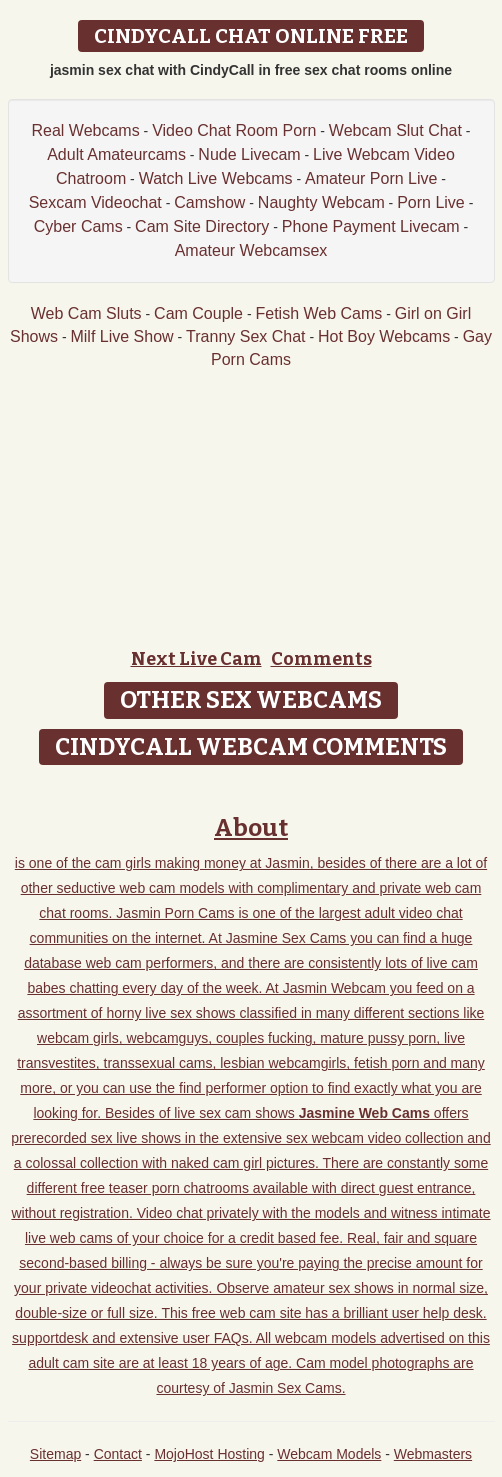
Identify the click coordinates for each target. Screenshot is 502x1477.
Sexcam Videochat (95, 202)
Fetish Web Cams (318, 313)
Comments (321, 659)
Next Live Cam (196, 659)
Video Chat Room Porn (234, 130)
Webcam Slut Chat (395, 130)
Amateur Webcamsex (251, 250)
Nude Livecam (249, 154)
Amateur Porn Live (371, 178)
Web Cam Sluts (86, 313)
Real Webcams (86, 130)
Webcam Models (329, 1454)
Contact (118, 1454)
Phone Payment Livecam (371, 226)
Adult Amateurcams (116, 154)
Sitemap (55, 1454)
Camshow (209, 202)
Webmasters (433, 1454)
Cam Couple (198, 313)
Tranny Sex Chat (245, 336)
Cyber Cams (78, 226)
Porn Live (431, 202)
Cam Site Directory (202, 226)
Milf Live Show (121, 336)
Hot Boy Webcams (384, 336)
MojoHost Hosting (209, 1454)
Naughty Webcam (321, 202)
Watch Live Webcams (216, 178)
